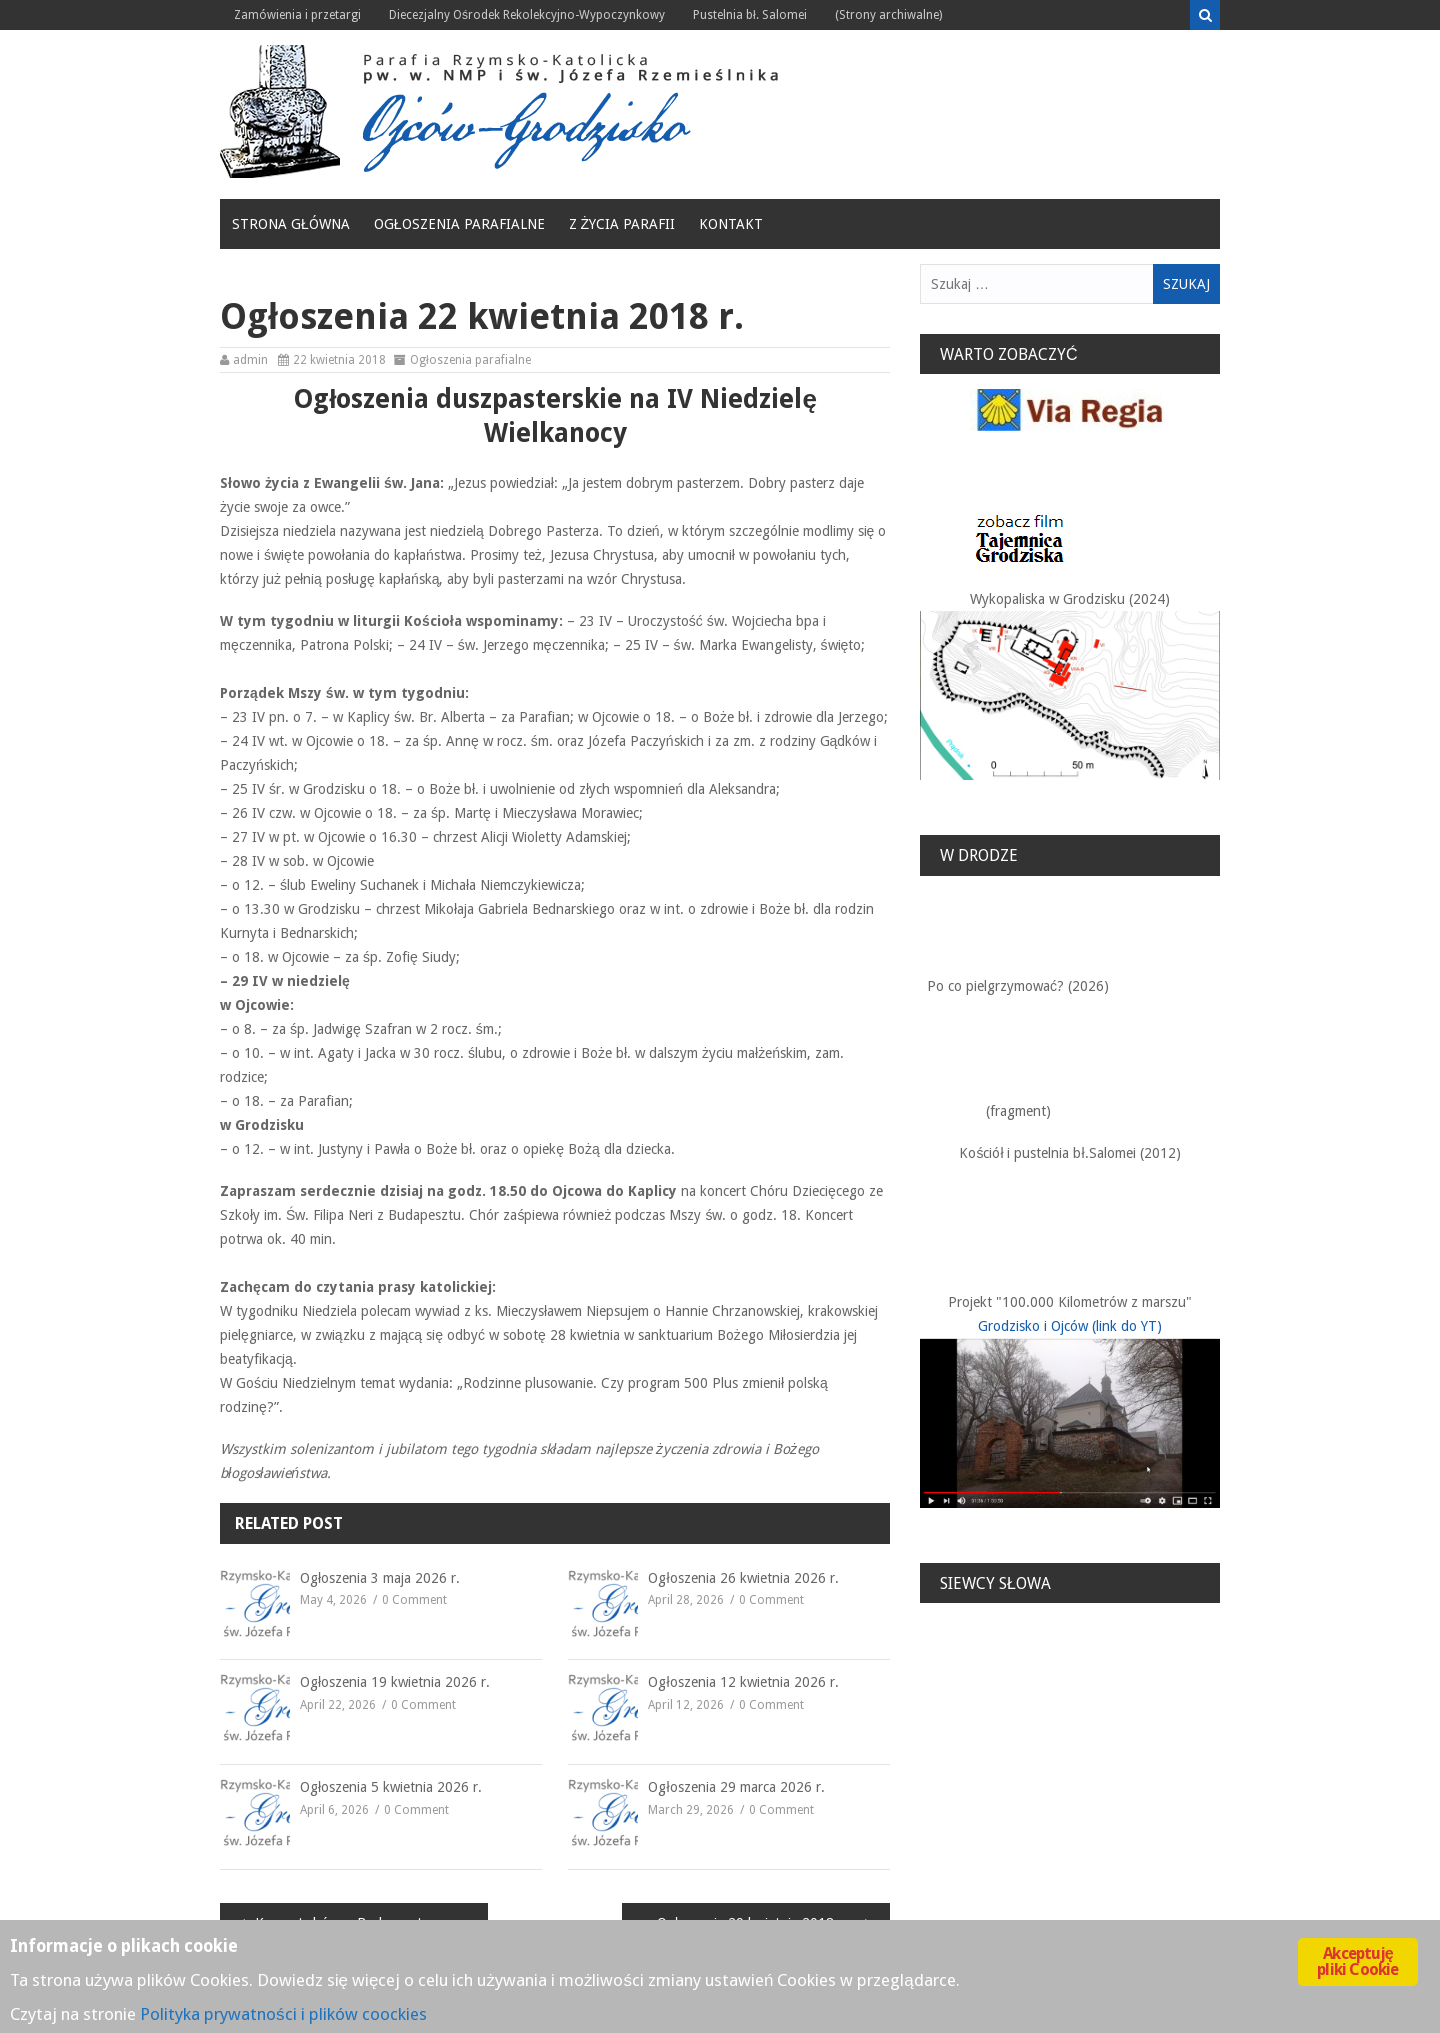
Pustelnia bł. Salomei (750, 15)
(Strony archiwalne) (888, 15)
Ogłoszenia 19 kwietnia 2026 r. (395, 1682)
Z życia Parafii (622, 224)
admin (250, 360)
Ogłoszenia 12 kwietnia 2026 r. (743, 1682)
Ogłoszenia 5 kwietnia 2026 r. (391, 1787)
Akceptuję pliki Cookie (1357, 1961)
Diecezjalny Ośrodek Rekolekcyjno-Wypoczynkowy (527, 15)
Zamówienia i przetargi (297, 15)
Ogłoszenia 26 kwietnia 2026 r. (743, 1578)
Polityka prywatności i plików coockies (283, 2014)
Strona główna (291, 224)
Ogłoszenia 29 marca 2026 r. (736, 1787)
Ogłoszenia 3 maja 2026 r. (380, 1578)
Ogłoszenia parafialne (459, 224)
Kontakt (731, 224)
